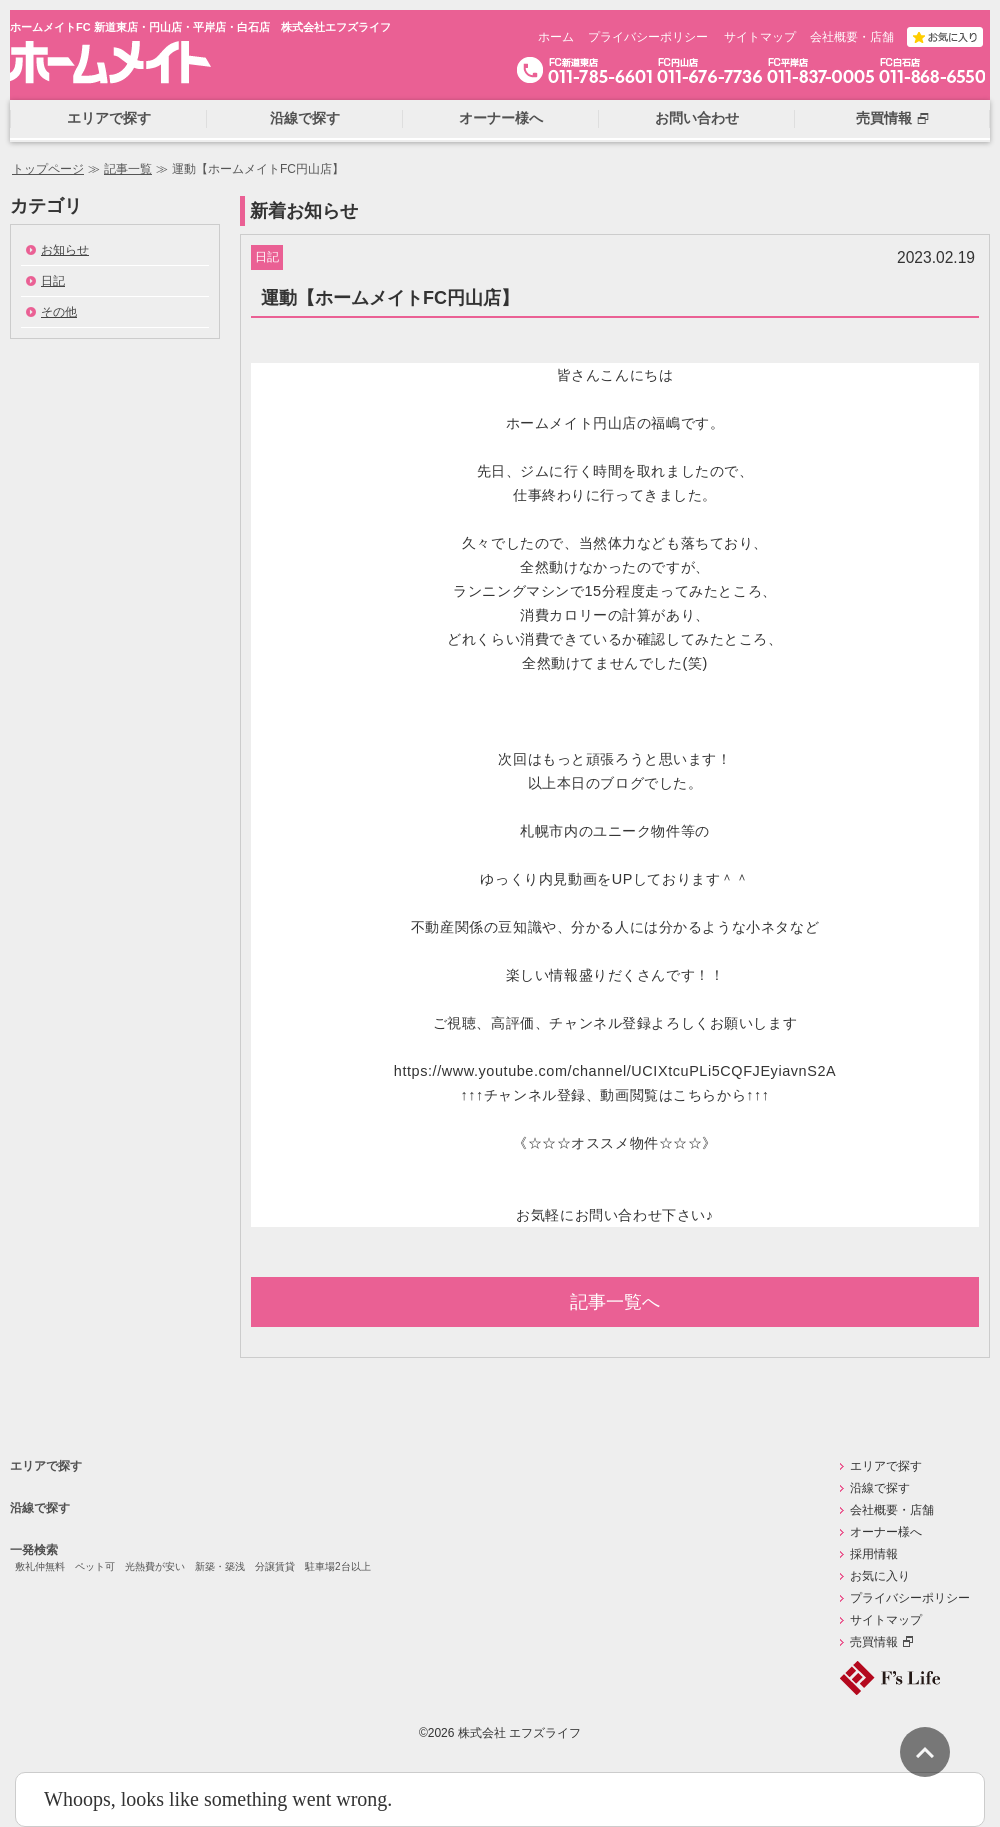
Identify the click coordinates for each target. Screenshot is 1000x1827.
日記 (53, 281)
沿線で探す (40, 1508)
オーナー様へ (886, 1532)
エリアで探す (46, 1466)
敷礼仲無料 (40, 1566)
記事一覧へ (615, 1302)
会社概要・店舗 (852, 37)
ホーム (556, 37)
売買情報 (874, 1642)
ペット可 (95, 1566)
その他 (59, 312)
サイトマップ (760, 37)
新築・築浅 (220, 1566)
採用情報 (874, 1554)
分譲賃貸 (275, 1566)
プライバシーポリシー (648, 37)
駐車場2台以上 (338, 1566)
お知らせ (65, 250)
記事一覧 (128, 169)
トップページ (48, 169)
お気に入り (880, 1576)
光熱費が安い (155, 1566)
